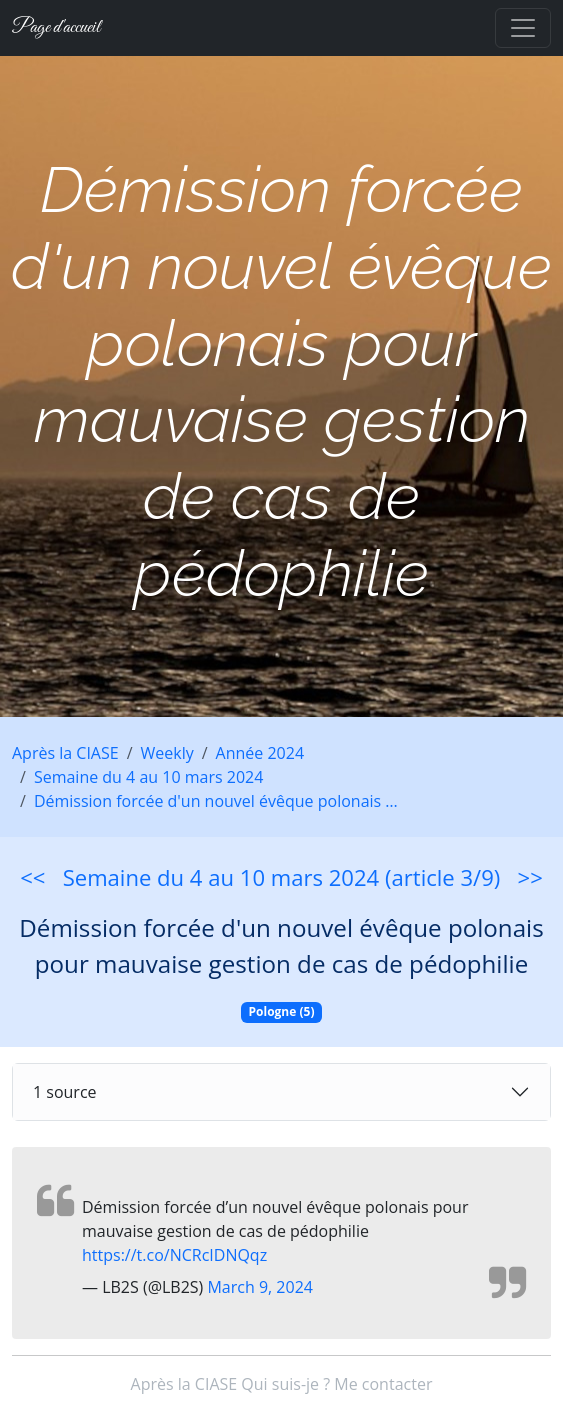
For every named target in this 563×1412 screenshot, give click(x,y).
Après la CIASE (65, 753)
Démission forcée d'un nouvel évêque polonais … (216, 801)
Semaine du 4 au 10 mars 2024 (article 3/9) (282, 877)
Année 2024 (260, 753)
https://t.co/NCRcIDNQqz (174, 1255)
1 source (65, 1092)
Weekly (167, 753)
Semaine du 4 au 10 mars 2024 (148, 777)
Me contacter (383, 1384)
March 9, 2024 (260, 1287)
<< (32, 877)
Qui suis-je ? (285, 1384)
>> (530, 877)
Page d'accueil (56, 27)
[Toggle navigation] (523, 28)
